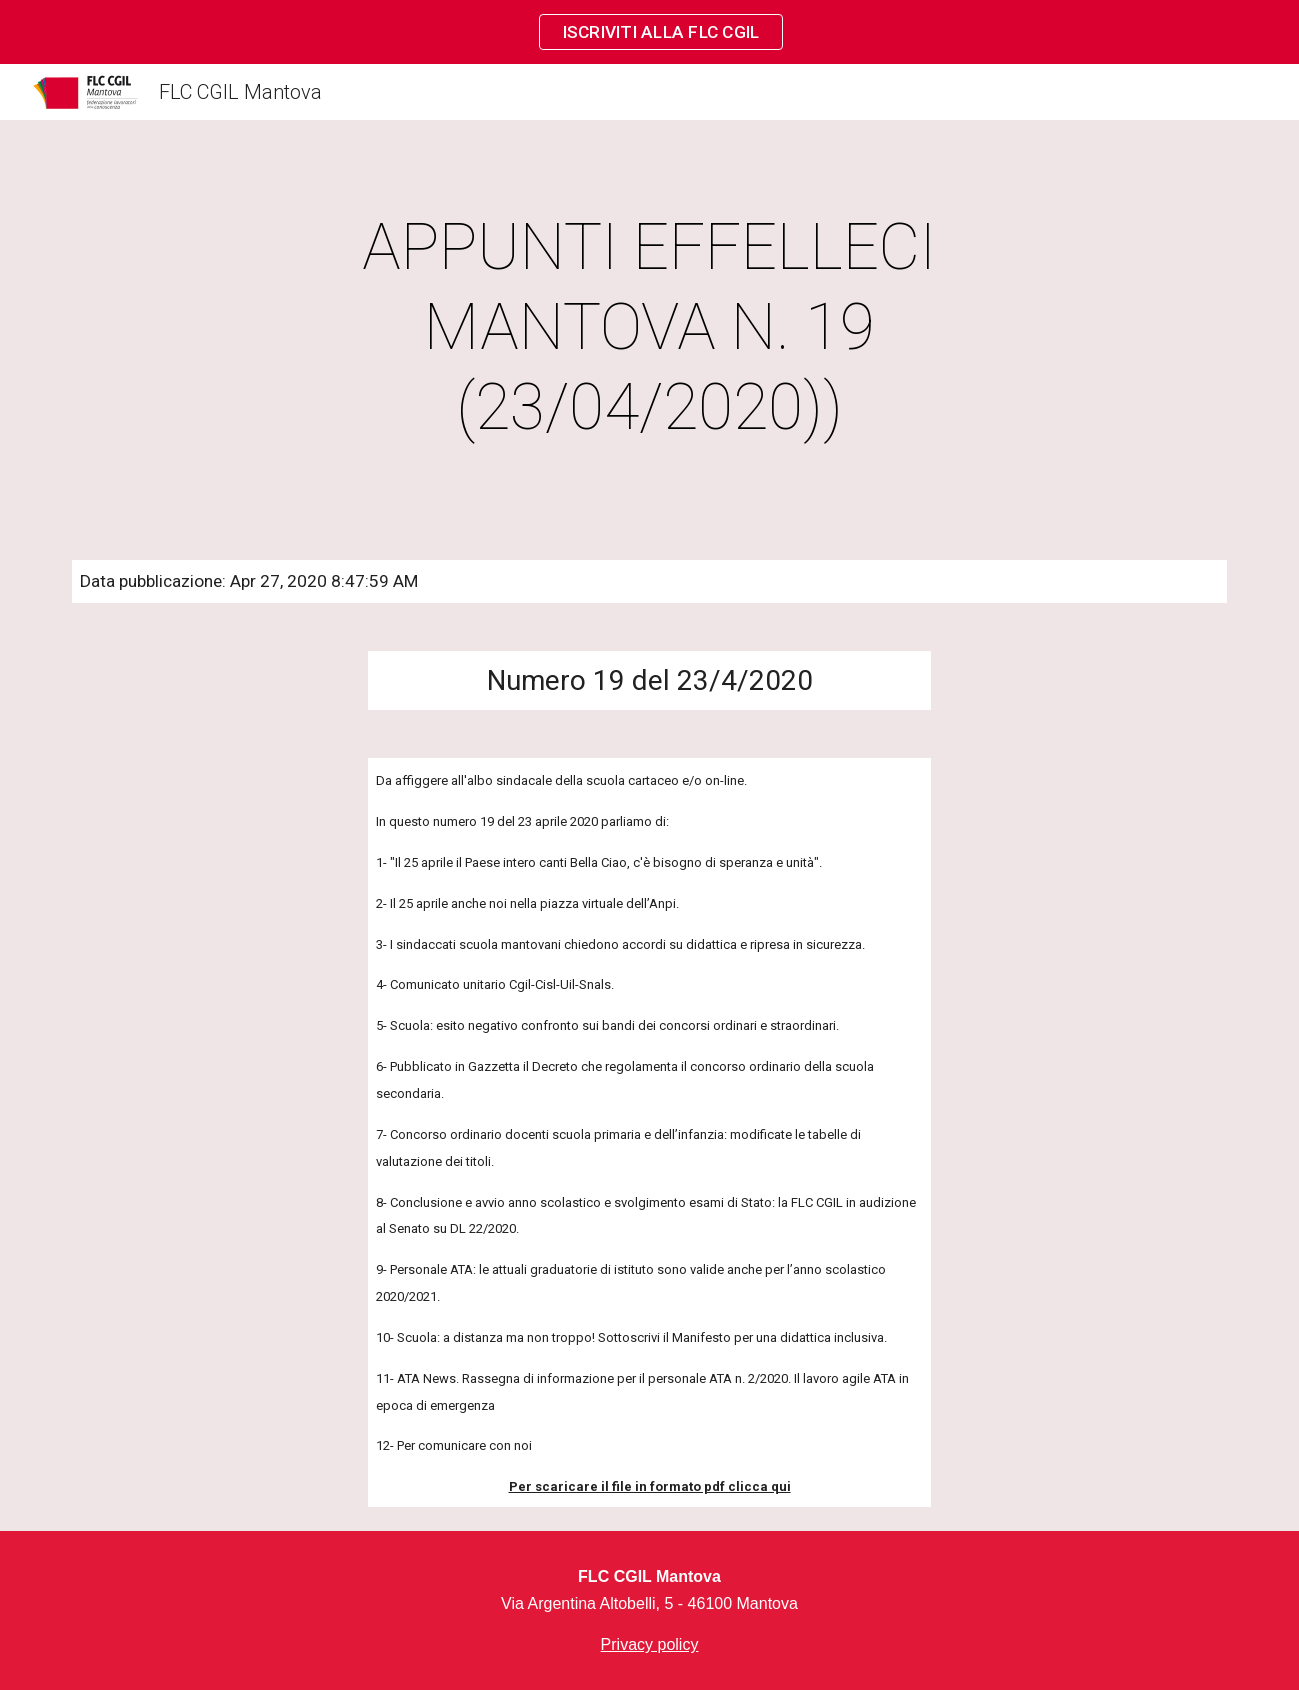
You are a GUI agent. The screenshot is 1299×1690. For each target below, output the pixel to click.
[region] (649, 32)
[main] (650, 328)
